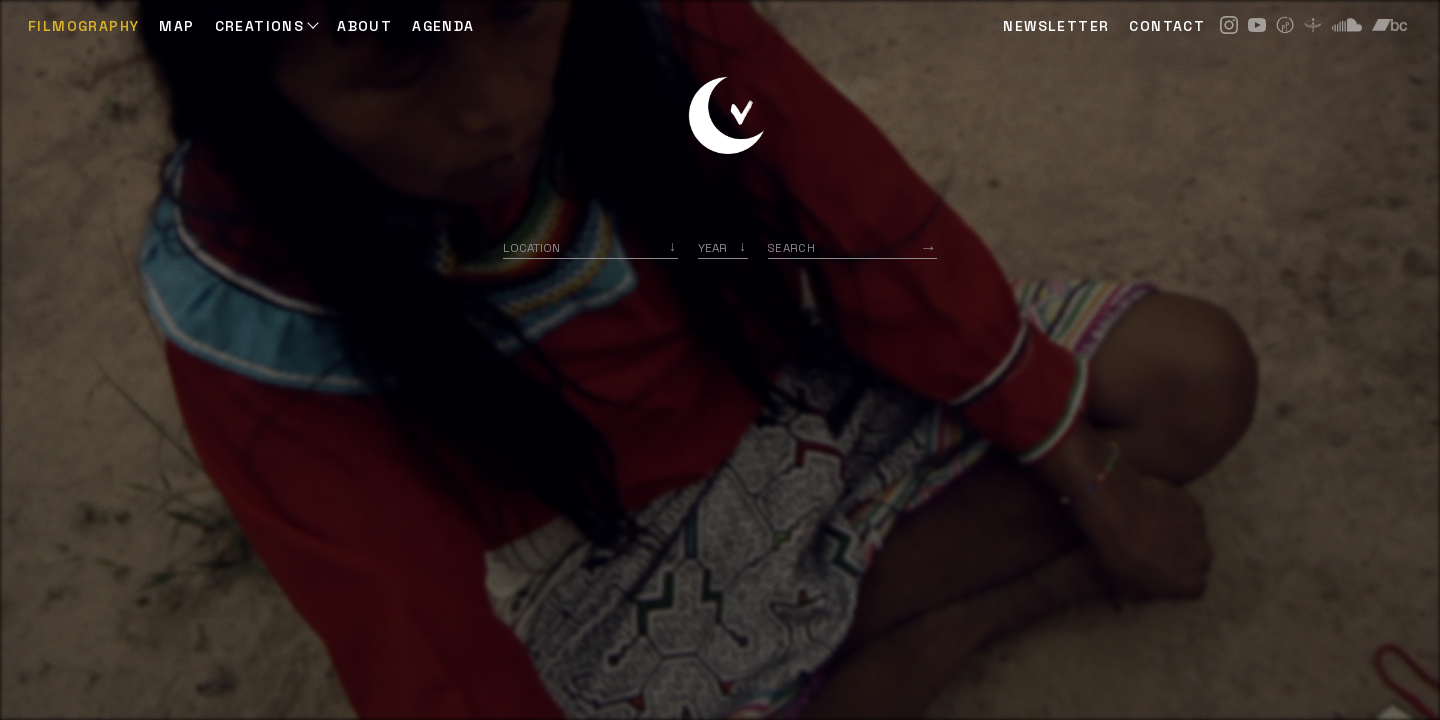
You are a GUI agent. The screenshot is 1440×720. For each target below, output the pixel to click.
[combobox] (590, 247)
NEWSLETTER (1056, 26)
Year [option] (712, 247)
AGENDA (443, 26)
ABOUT (364, 26)
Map (176, 26)
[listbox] (723, 247)
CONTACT (1167, 26)
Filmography (83, 26)
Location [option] (531, 247)
